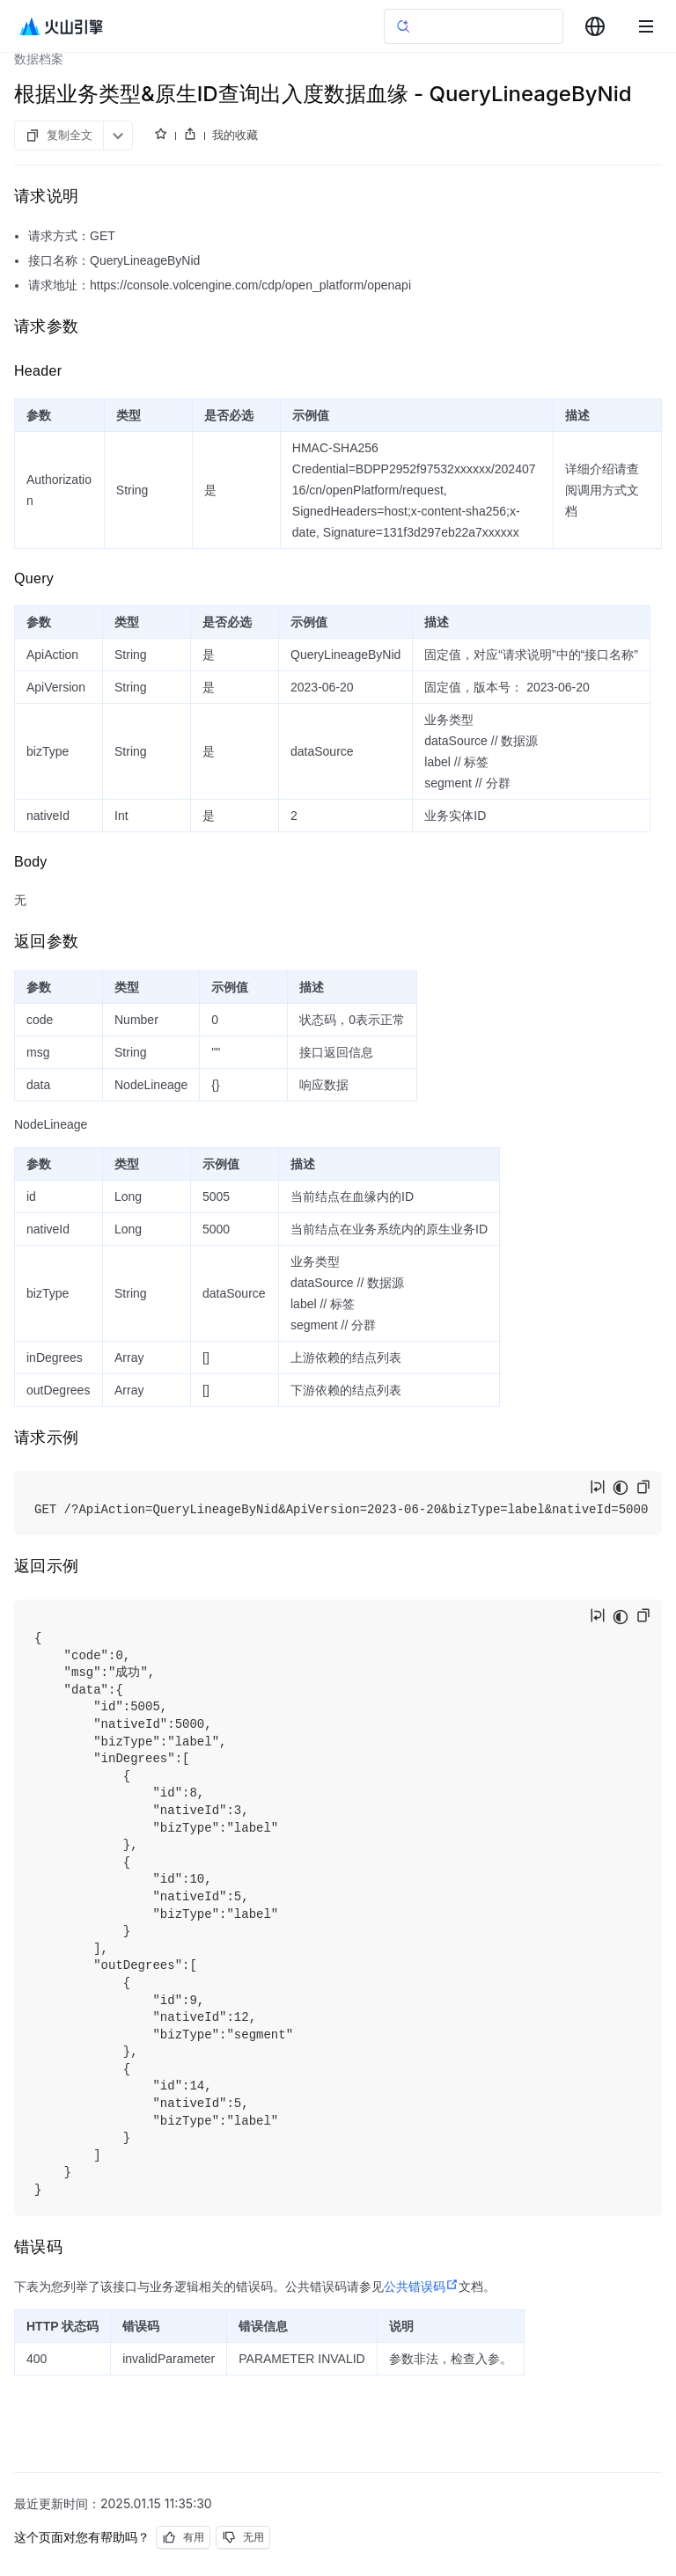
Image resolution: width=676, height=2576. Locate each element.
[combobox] (595, 26)
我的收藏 (235, 135)
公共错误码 (421, 2287)
